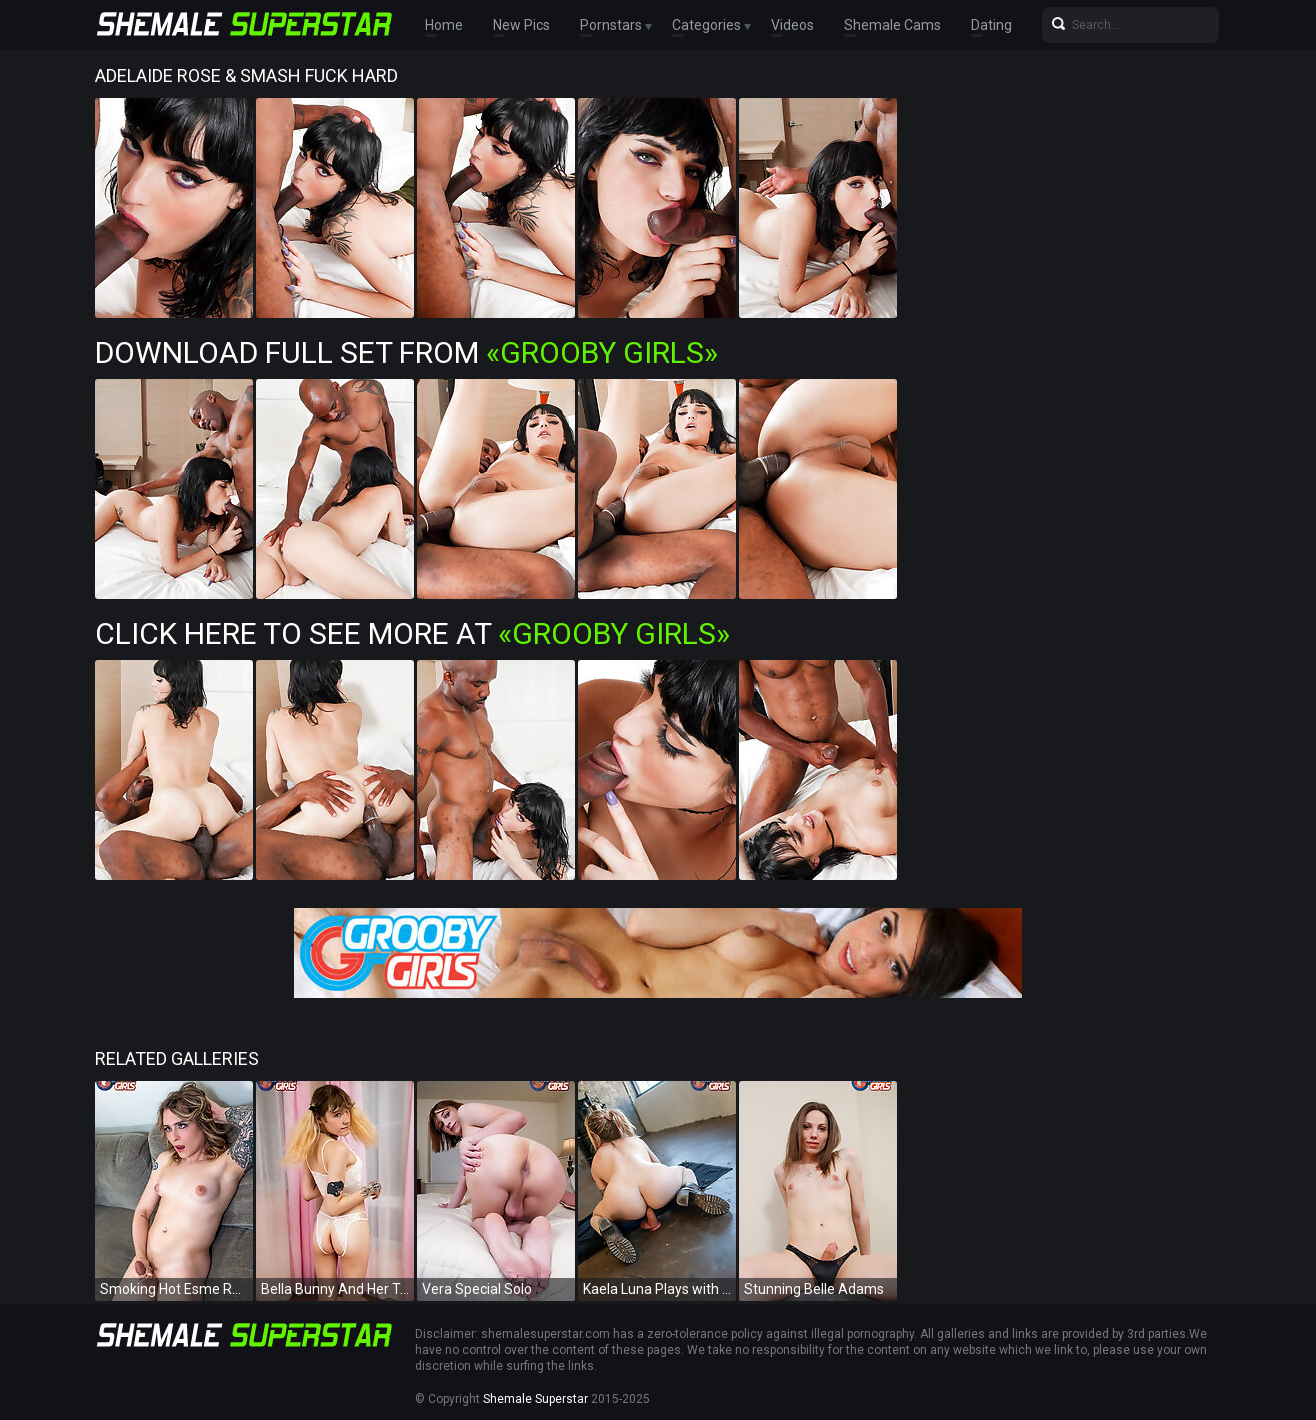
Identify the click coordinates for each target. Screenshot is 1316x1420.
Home (444, 25)
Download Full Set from (406, 352)
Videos (792, 25)
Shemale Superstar (535, 1399)
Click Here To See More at (412, 633)
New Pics (521, 25)
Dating (991, 25)
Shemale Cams (892, 25)
